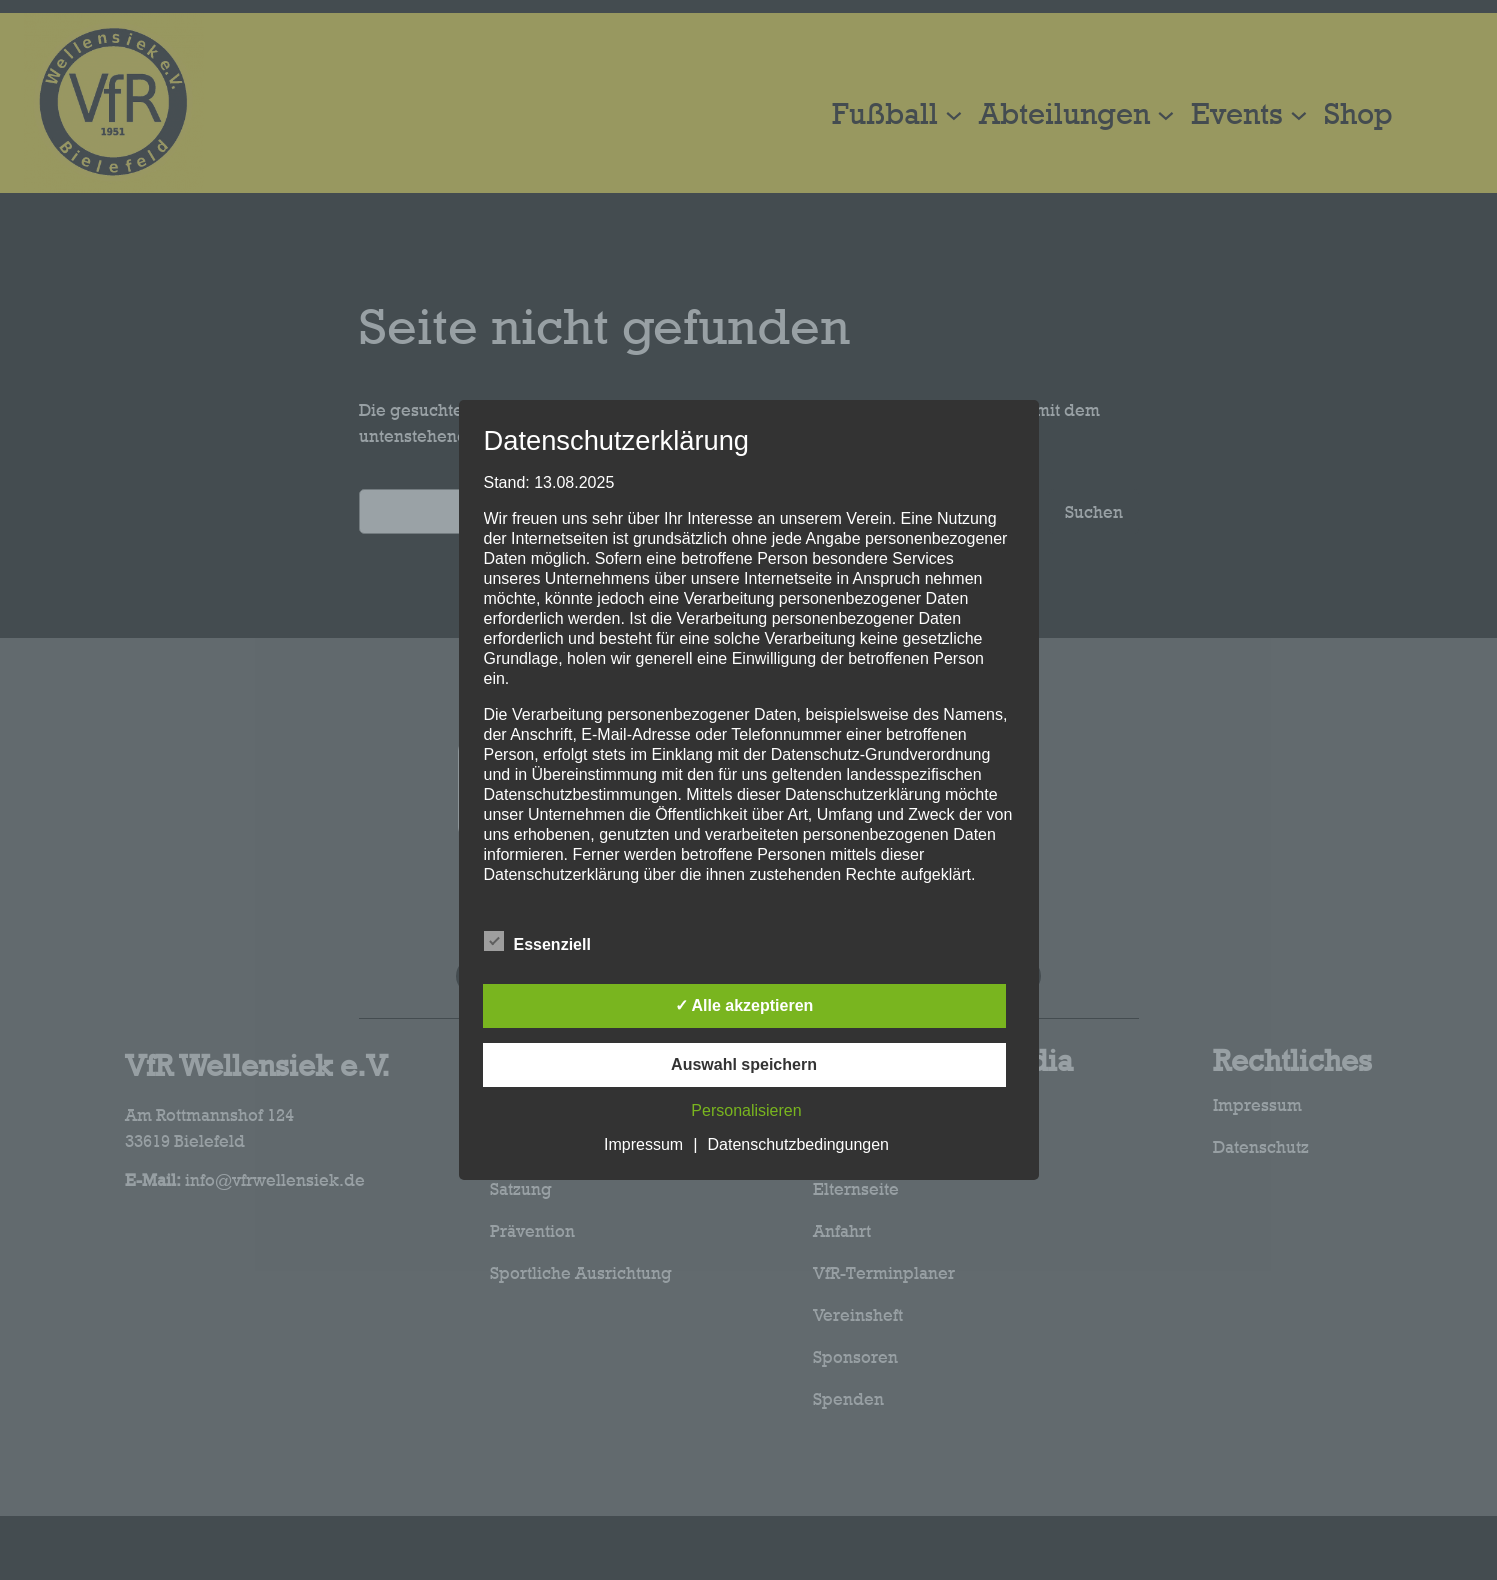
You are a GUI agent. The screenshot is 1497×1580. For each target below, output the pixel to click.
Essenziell (537, 942)
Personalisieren (746, 1110)
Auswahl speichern (744, 1064)
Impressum (643, 1144)
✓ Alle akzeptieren (744, 1005)
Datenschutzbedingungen (798, 1144)
